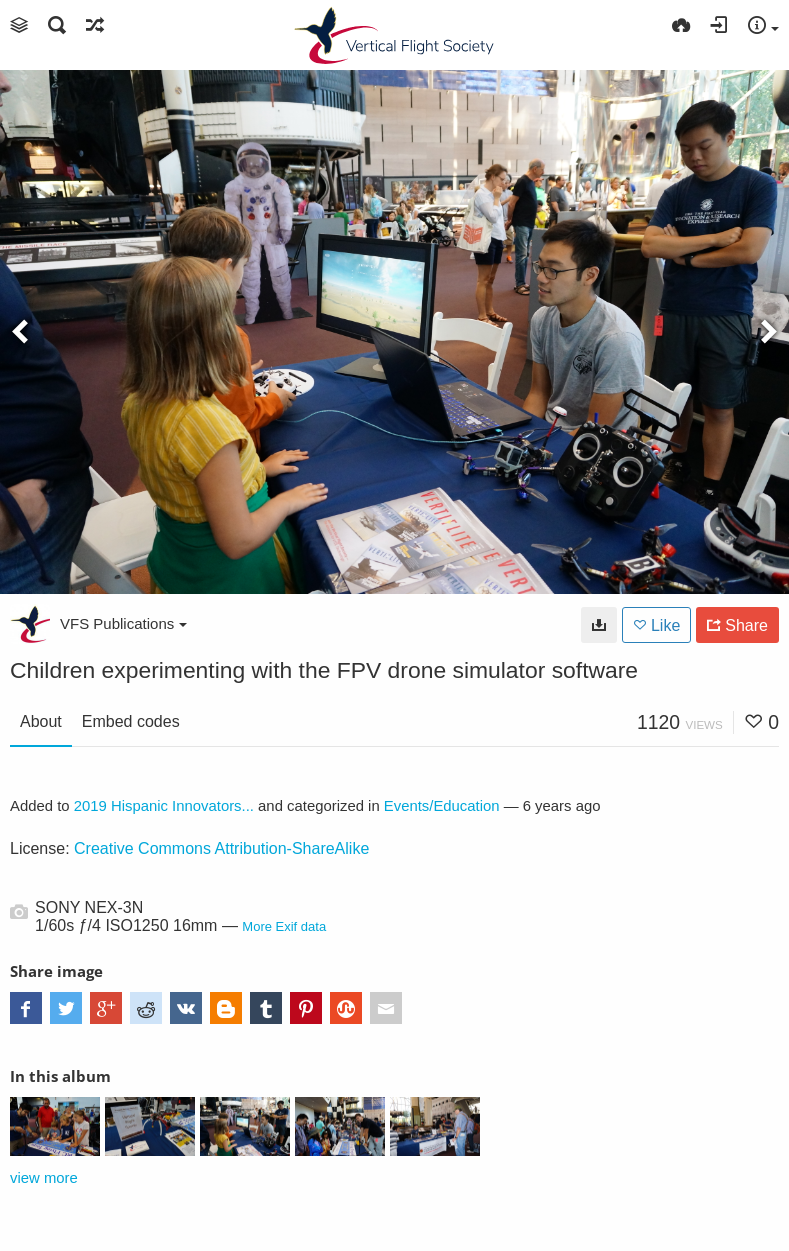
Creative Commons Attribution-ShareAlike (221, 848)
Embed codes (131, 721)
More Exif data (284, 926)
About (41, 721)
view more (44, 1178)
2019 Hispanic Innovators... (164, 806)
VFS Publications (123, 623)
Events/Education (442, 806)
